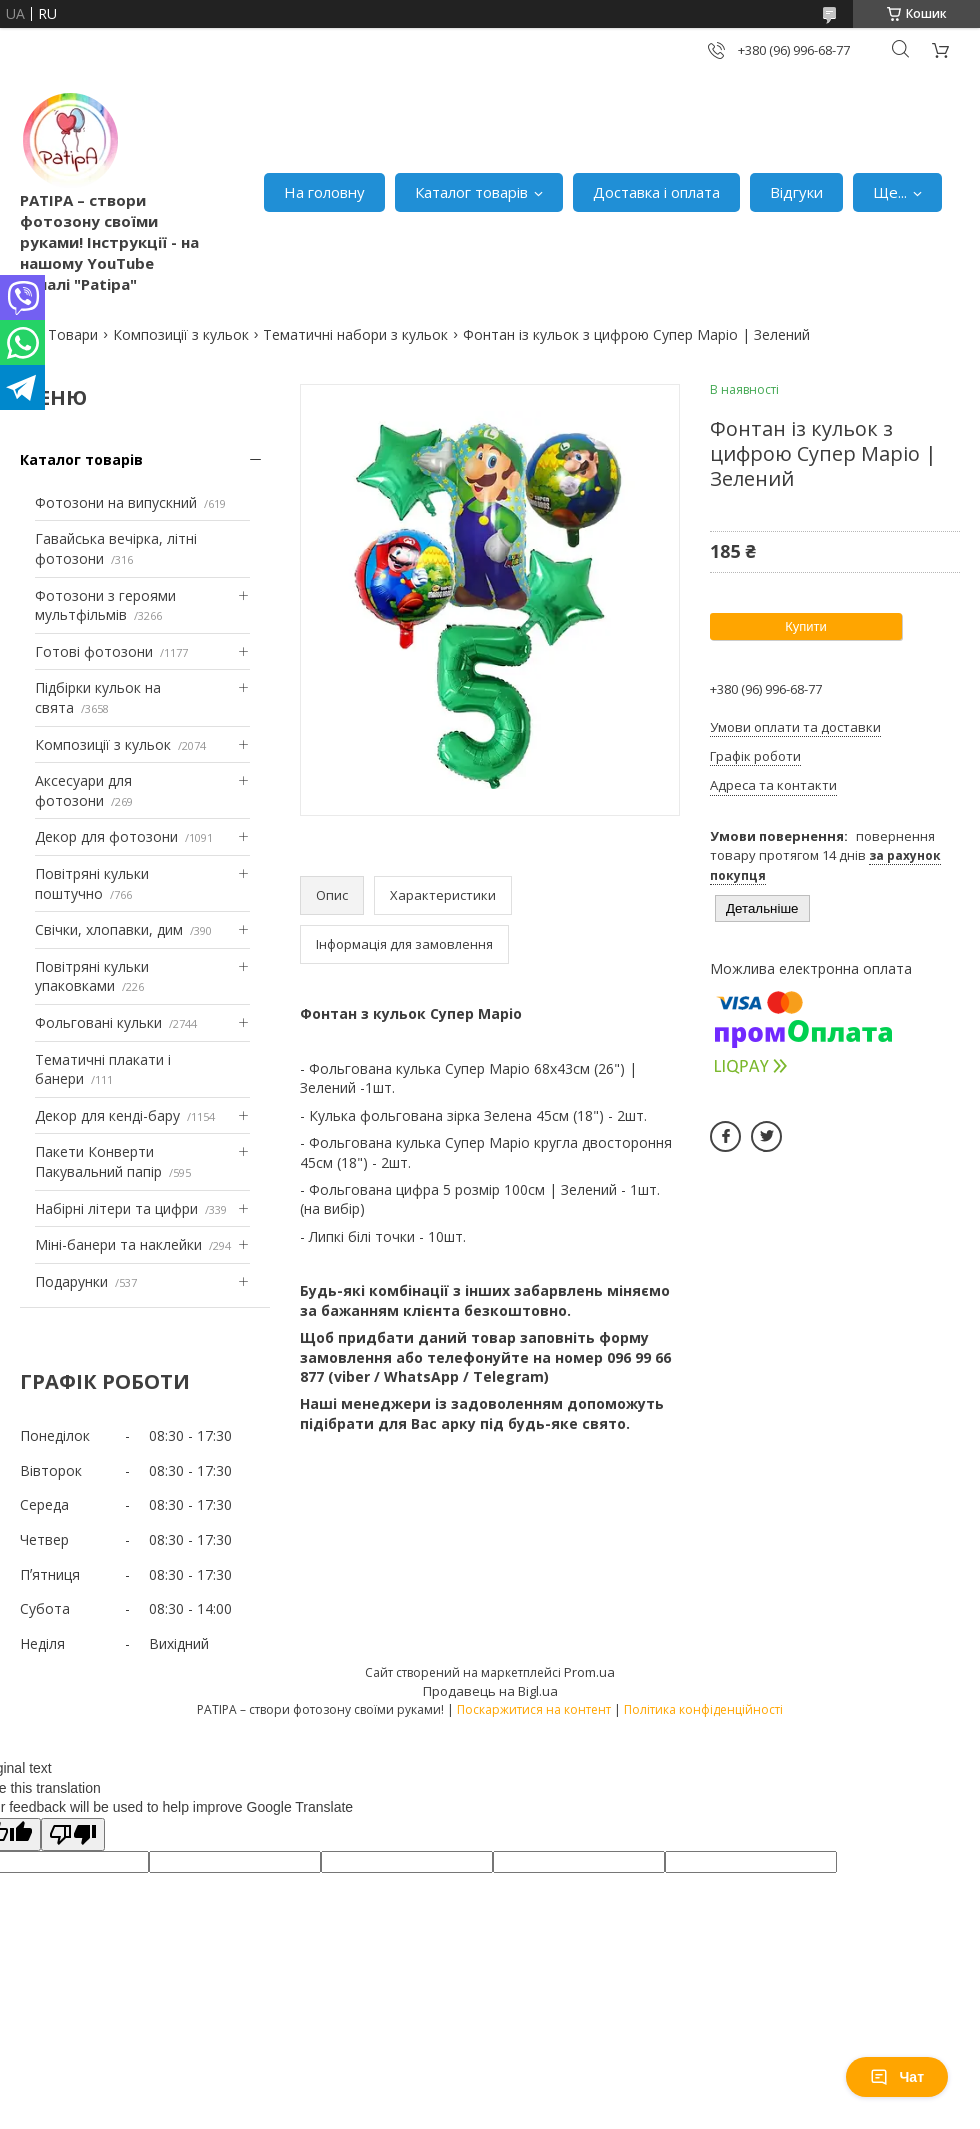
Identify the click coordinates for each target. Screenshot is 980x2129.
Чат (897, 2077)
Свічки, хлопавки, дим (109, 929)
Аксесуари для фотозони (83, 790)
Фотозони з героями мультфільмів (105, 605)
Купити (806, 626)
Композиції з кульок (181, 334)
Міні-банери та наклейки (118, 1244)
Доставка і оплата (656, 192)
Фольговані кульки (98, 1022)
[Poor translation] (73, 1834)
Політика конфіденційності (703, 1709)
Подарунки (71, 1281)
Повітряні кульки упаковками (92, 976)
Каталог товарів (471, 192)
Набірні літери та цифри (116, 1208)
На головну (324, 192)
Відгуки (796, 192)
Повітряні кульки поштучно (92, 883)
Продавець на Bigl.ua (490, 1691)
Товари (73, 334)
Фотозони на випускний (116, 502)
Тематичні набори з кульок (355, 334)
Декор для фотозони (106, 836)
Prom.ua (589, 1672)
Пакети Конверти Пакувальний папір (98, 1161)
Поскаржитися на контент (534, 1709)
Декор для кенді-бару (107, 1115)
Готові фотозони (94, 651)
